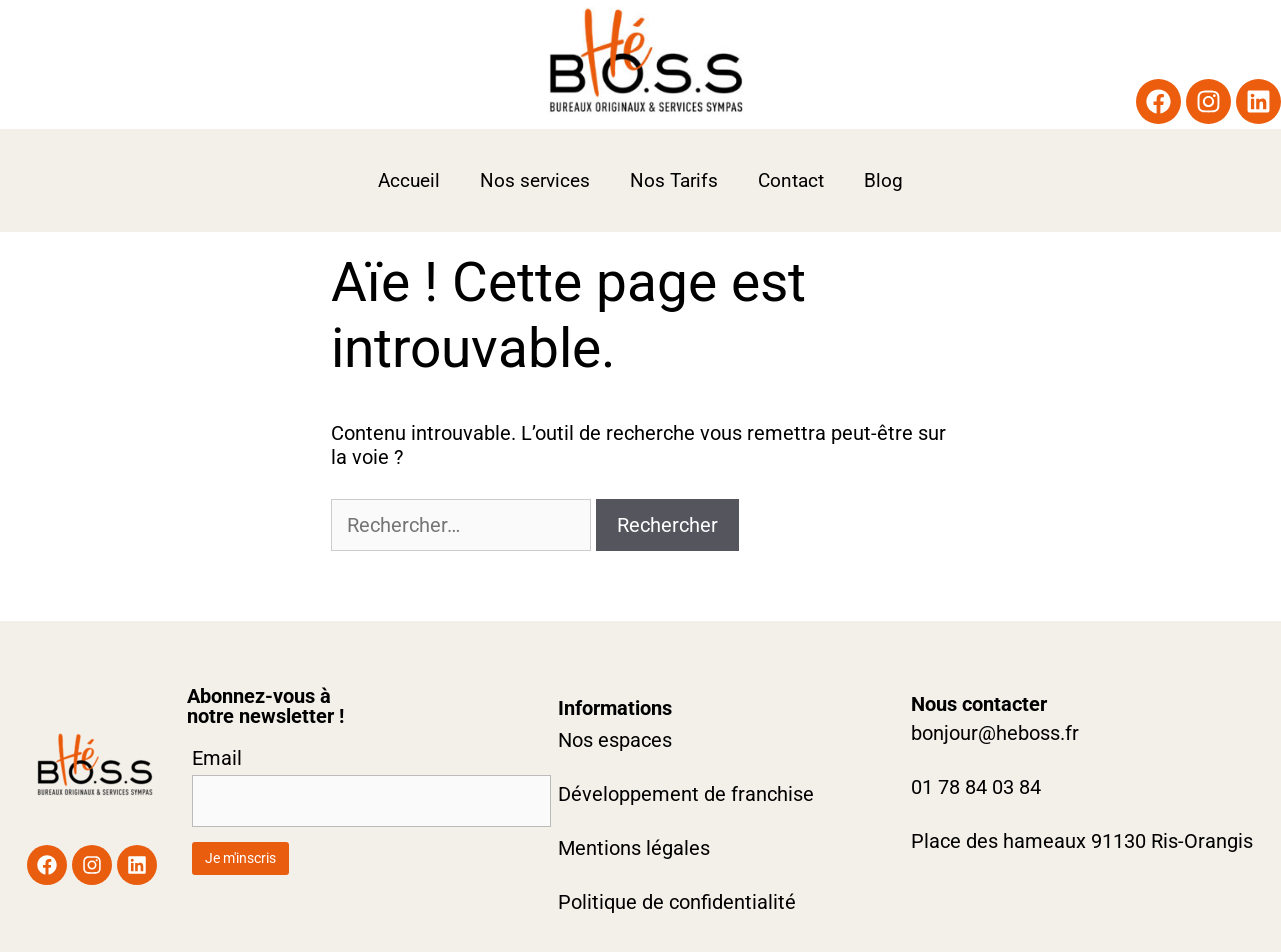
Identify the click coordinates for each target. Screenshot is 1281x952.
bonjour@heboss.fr (995, 733)
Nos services (535, 180)
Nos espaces (615, 740)
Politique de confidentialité (677, 902)
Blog (883, 180)
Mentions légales (634, 848)
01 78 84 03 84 (976, 787)
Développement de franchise (686, 794)
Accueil (409, 180)
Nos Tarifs (674, 180)
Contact (791, 180)
